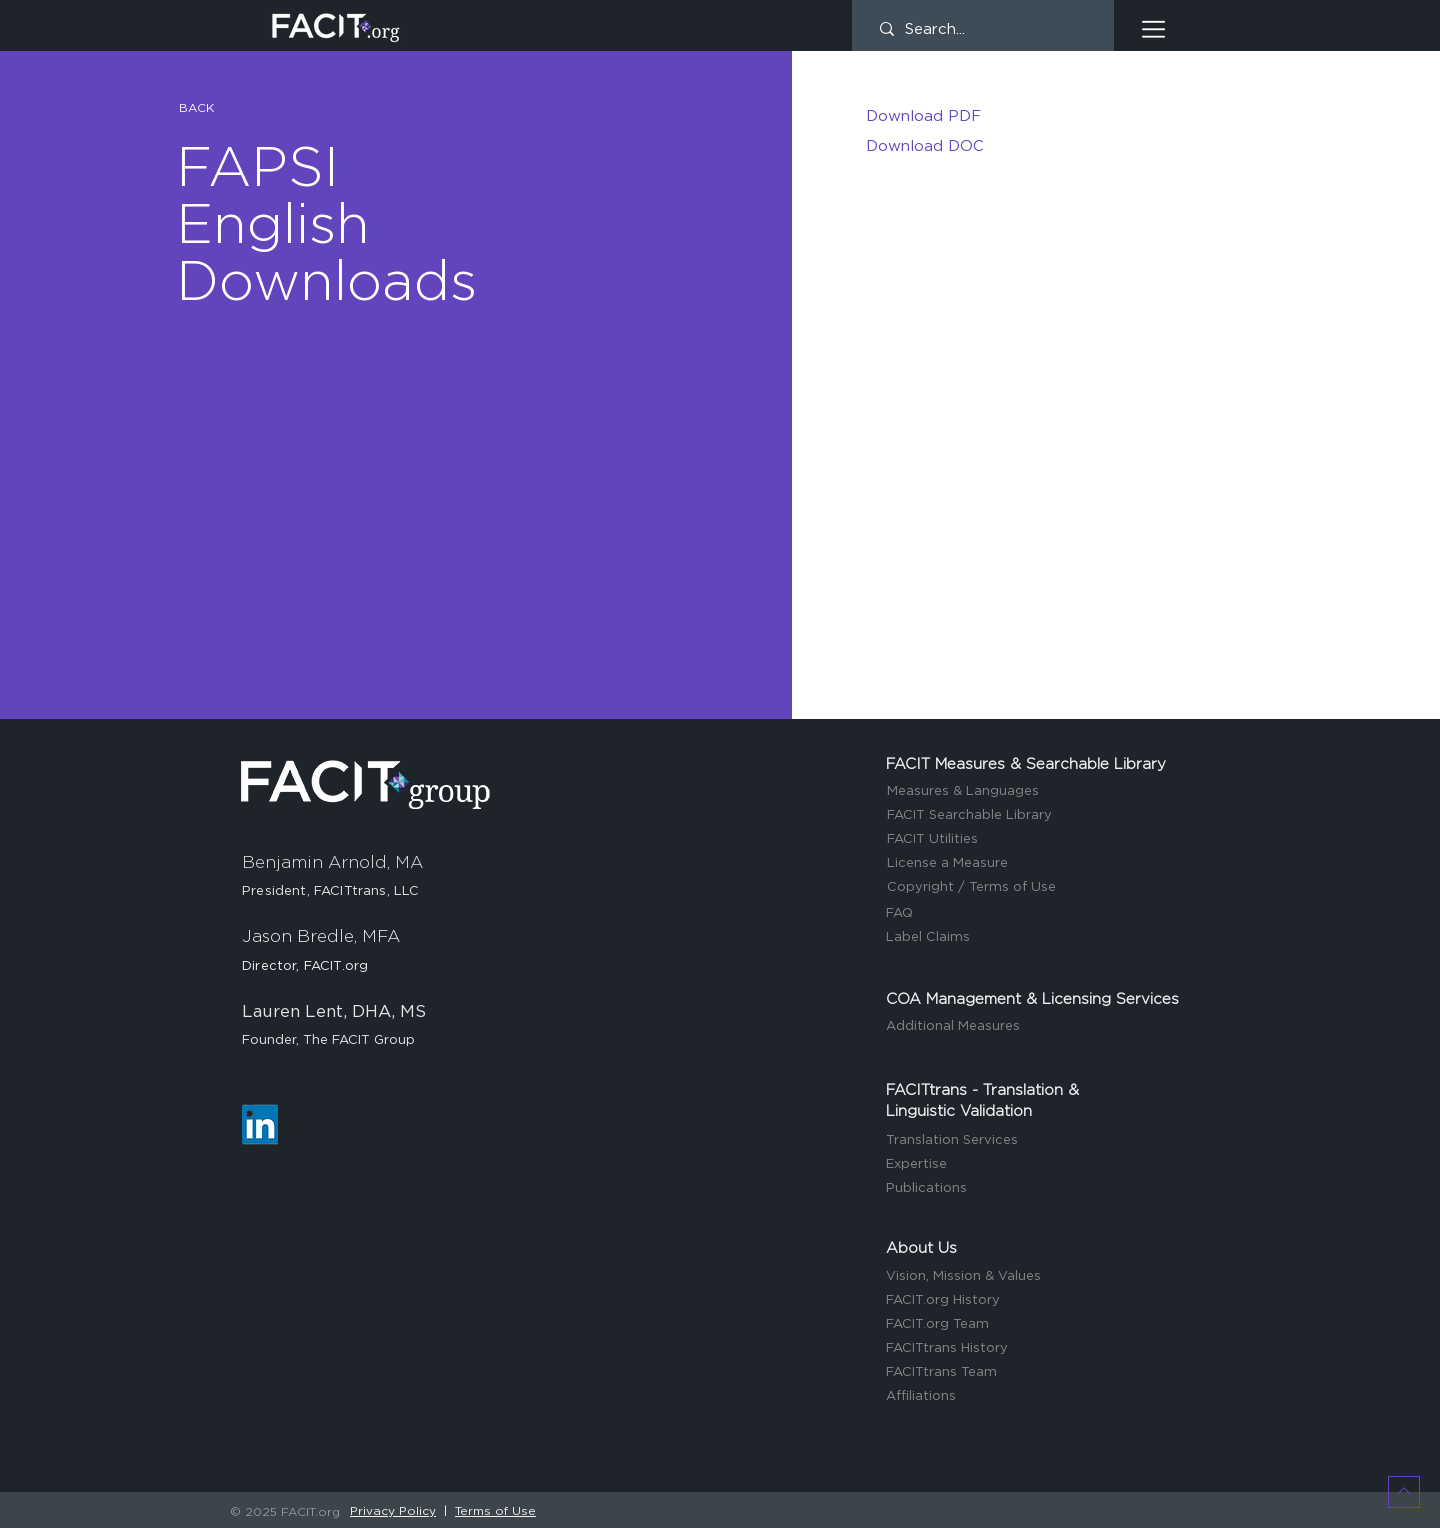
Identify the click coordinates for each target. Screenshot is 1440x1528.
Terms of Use (495, 1511)
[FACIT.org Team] (1036, 1325)
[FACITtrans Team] (1036, 1373)
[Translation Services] (1036, 1141)
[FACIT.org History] (1036, 1301)
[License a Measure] (1037, 864)
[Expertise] (1036, 1165)
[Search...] (983, 29)
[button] (1154, 29)
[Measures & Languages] (1037, 792)
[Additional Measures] (1036, 1027)
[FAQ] (1036, 914)
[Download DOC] (1015, 146)
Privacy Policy (393, 1511)
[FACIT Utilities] (1037, 840)
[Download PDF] (1015, 116)
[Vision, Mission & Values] (1036, 1277)
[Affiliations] (1036, 1397)
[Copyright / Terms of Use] (1037, 888)
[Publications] (1036, 1189)
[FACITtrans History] (1036, 1349)
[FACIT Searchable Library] (1037, 816)
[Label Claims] (1036, 938)
